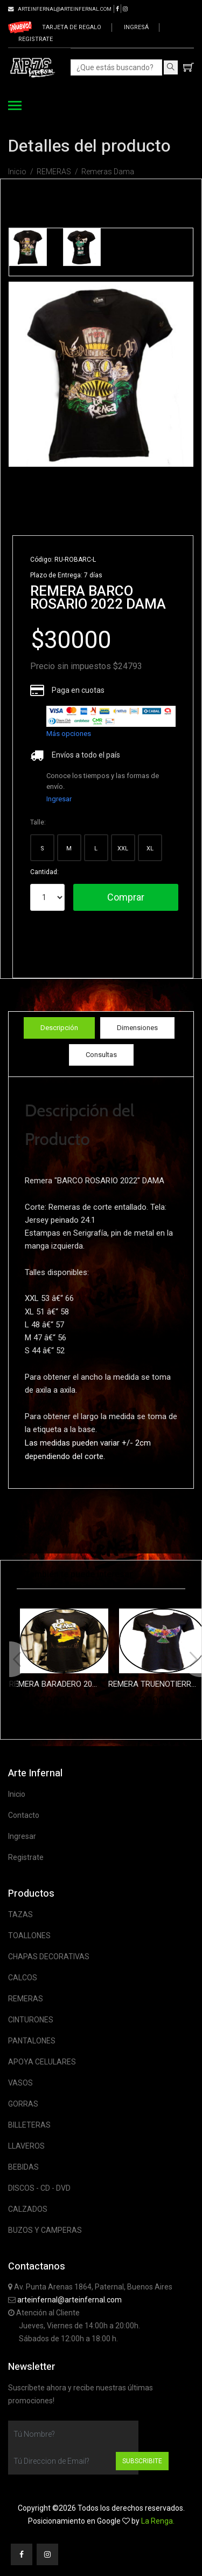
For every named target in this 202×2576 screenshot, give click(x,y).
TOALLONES (29, 1935)
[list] (111, 716)
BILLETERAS (29, 2125)
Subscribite (142, 2461)
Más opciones (68, 734)
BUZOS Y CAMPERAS (45, 2230)
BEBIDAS (23, 2167)
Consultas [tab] (101, 1055)
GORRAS (23, 2104)
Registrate (35, 39)
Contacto (23, 1815)
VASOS (20, 2082)
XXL (122, 848)
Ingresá (136, 27)
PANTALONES (31, 2040)
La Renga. (158, 2521)
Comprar (125, 897)
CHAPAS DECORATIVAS (48, 1956)
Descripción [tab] (59, 1028)
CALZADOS (27, 2209)
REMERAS (54, 171)
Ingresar (59, 799)
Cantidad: (44, 872)
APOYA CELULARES (42, 2061)
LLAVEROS (26, 2146)
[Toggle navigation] (15, 106)
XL (150, 848)
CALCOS (22, 1977)
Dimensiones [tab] (137, 1028)
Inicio (17, 171)
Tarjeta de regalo (71, 27)
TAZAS (20, 1914)
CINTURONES (30, 2019)
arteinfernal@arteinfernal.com (69, 2299)
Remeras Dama (107, 171)
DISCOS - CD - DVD (39, 2188)
